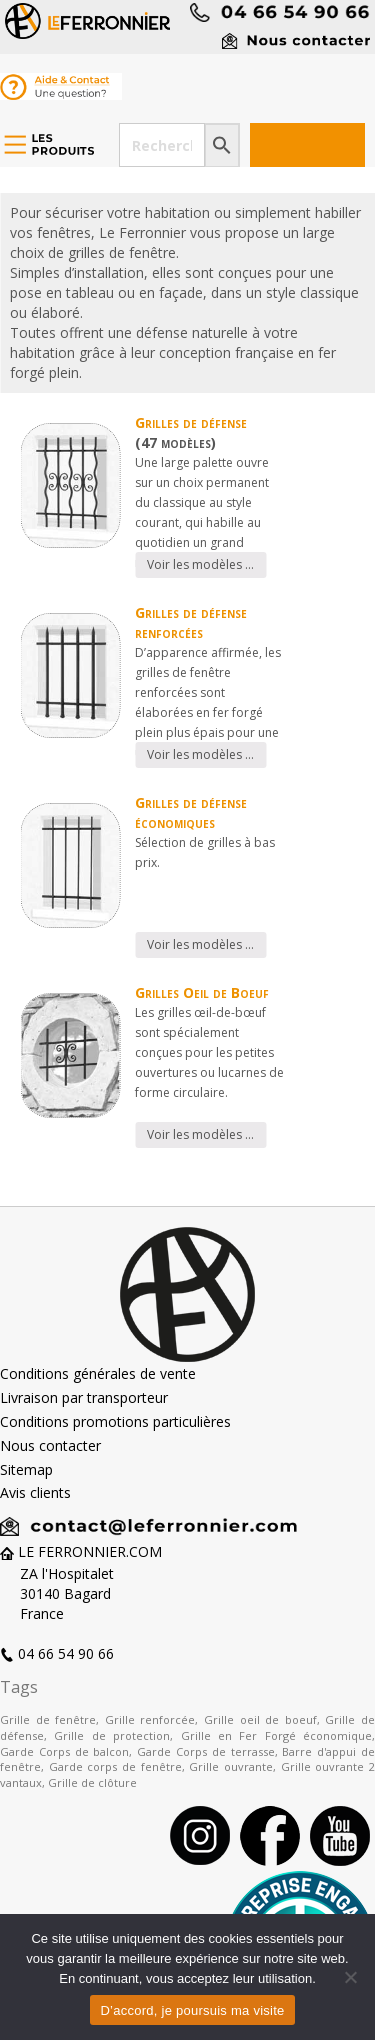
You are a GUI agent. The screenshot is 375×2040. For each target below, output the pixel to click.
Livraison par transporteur (84, 1397)
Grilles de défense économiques (191, 812)
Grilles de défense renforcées (191, 622)
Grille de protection (112, 1735)
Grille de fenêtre (48, 1719)
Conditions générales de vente (98, 1373)
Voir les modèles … (200, 564)
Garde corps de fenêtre (115, 1766)
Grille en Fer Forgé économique (277, 1735)
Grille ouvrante (231, 1766)
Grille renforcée (150, 1719)
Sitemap (26, 1469)
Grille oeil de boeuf (260, 1719)
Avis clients (35, 1492)
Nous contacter (50, 1445)
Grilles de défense (191, 422)
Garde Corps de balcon (64, 1751)
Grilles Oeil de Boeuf (202, 992)
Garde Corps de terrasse (205, 1751)
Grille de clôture (92, 1782)
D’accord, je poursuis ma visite (192, 2010)
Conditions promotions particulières (115, 1421)
